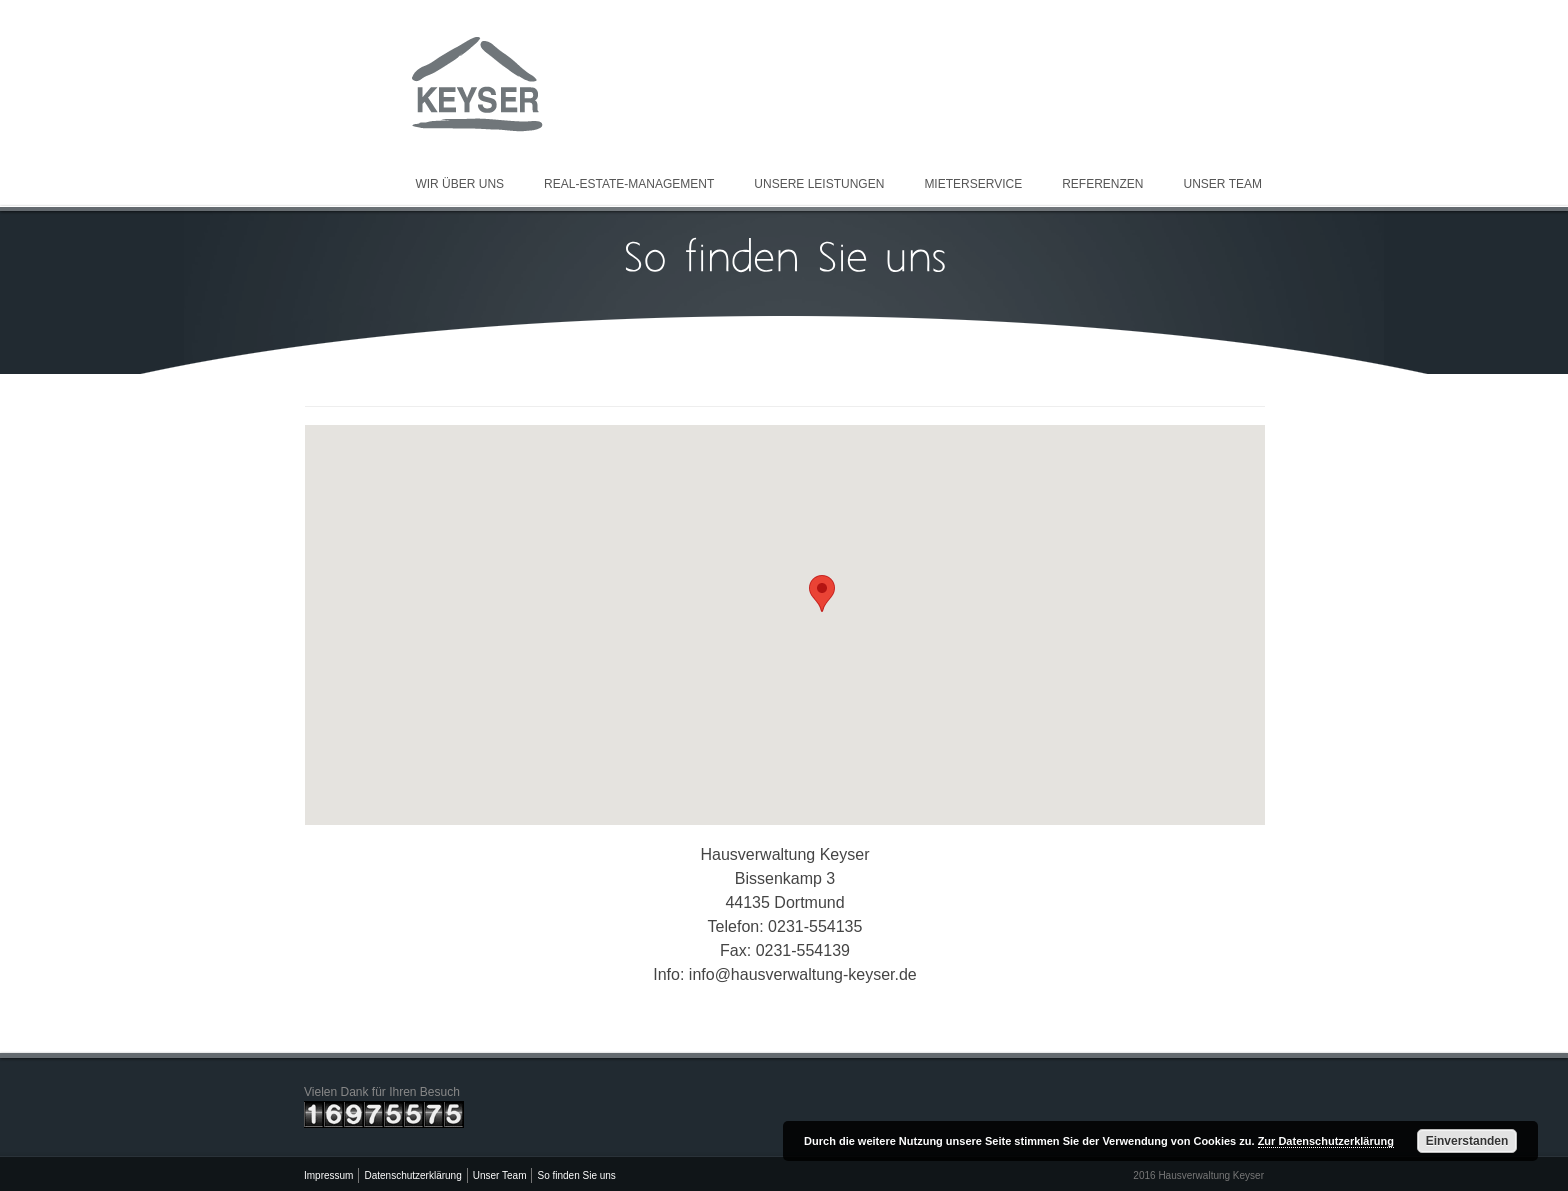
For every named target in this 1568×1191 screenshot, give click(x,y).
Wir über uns (459, 184)
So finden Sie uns (576, 1175)
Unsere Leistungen (819, 184)
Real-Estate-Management (629, 184)
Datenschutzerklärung (412, 1175)
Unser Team (1223, 184)
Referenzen (1102, 184)
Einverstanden (1467, 1141)
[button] (822, 593)
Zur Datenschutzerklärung (1326, 1141)
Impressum (328, 1175)
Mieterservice (973, 184)
